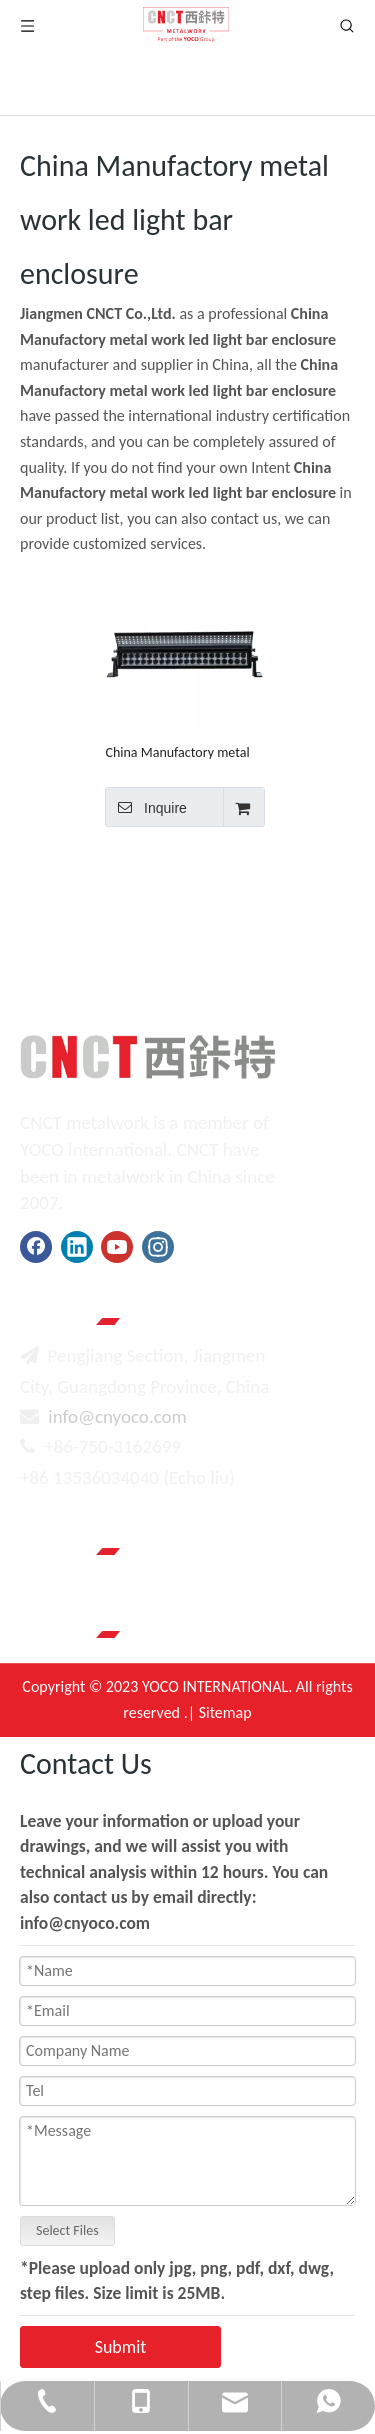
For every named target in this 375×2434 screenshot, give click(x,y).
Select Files (67, 2230)
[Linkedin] (77, 1247)
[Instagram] (158, 1247)
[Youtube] (117, 1247)
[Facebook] (36, 1247)
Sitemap (225, 1712)
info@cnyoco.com (117, 1416)
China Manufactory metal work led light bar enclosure (184, 752)
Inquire (145, 807)
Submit (121, 2347)
